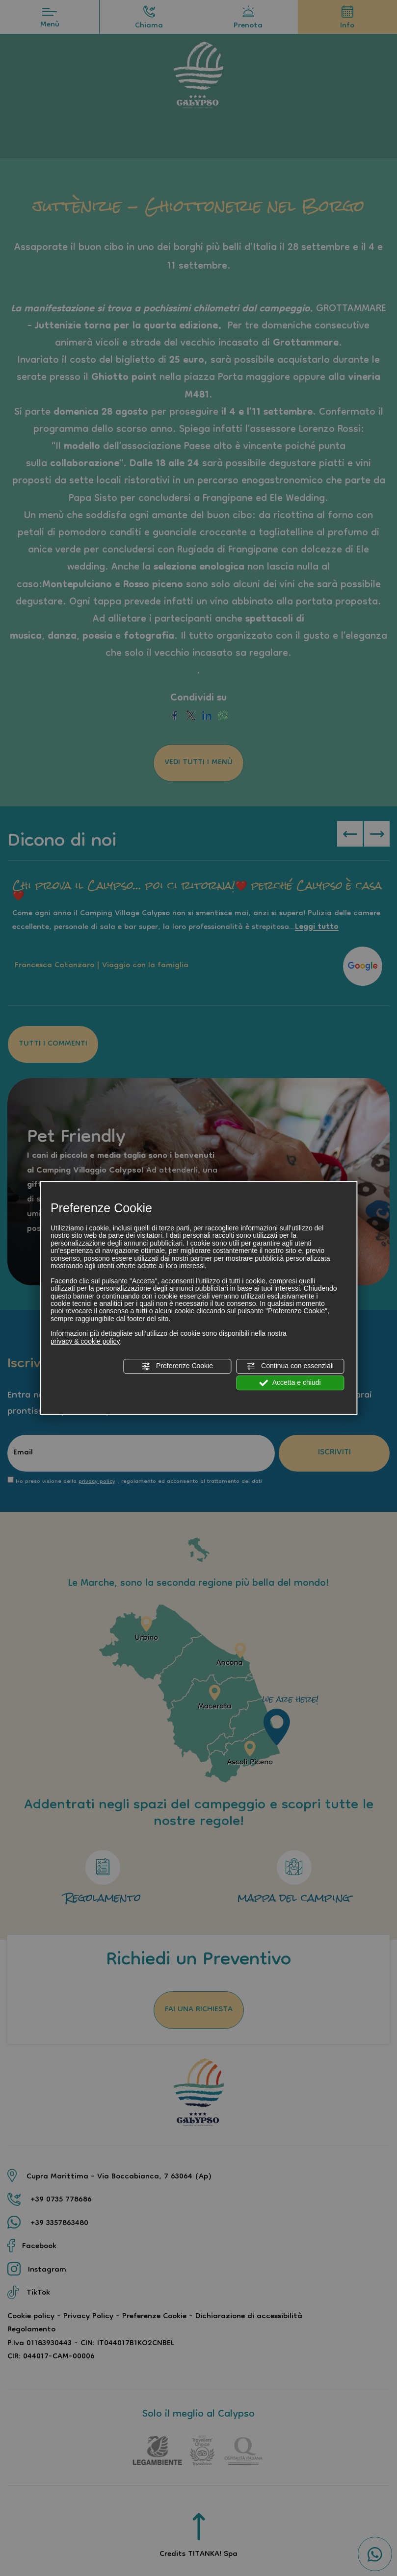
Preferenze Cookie (177, 1366)
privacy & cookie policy (85, 1341)
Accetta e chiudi (290, 1382)
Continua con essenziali (290, 1366)
